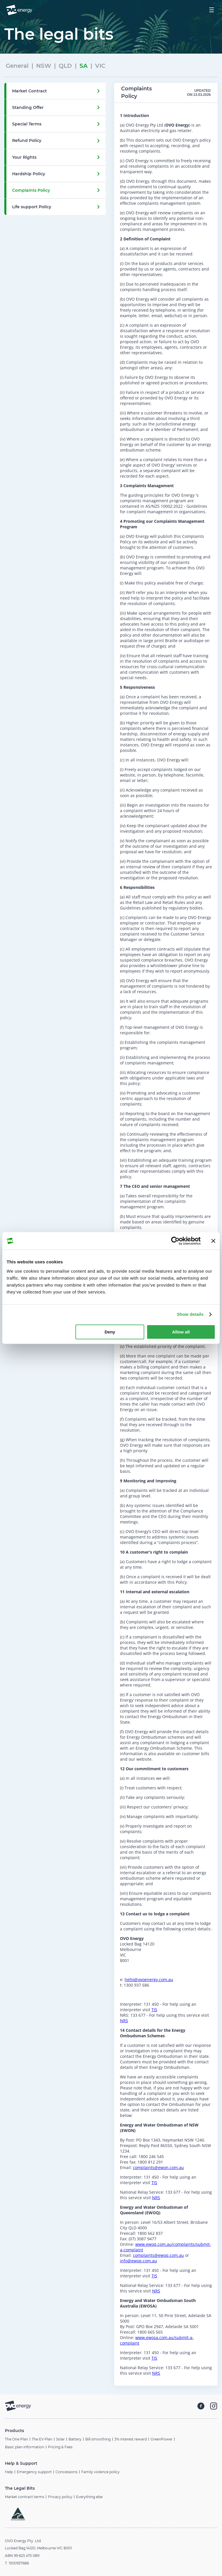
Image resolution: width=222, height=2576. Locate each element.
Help (9, 2472)
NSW (43, 65)
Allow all (181, 1331)
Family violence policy (100, 2472)
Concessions (66, 2472)
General (17, 65)
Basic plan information (24, 2447)
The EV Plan (42, 2439)
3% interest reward (130, 2439)
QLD (65, 65)
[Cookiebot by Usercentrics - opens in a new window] (175, 1240)
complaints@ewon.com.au (158, 2167)
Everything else (89, 2497)
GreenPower (162, 2439)
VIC (100, 65)
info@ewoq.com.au (138, 2260)
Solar (60, 2439)
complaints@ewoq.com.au (158, 2255)
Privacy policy (60, 2497)
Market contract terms (24, 2497)
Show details (190, 1314)
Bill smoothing (98, 2439)
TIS (154, 2009)
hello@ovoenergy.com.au (149, 1979)
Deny (110, 1331)
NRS (124, 2020)
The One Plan (16, 2439)
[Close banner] (213, 1241)
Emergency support (34, 2472)
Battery (75, 2439)
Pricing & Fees (60, 2447)
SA (83, 65)
